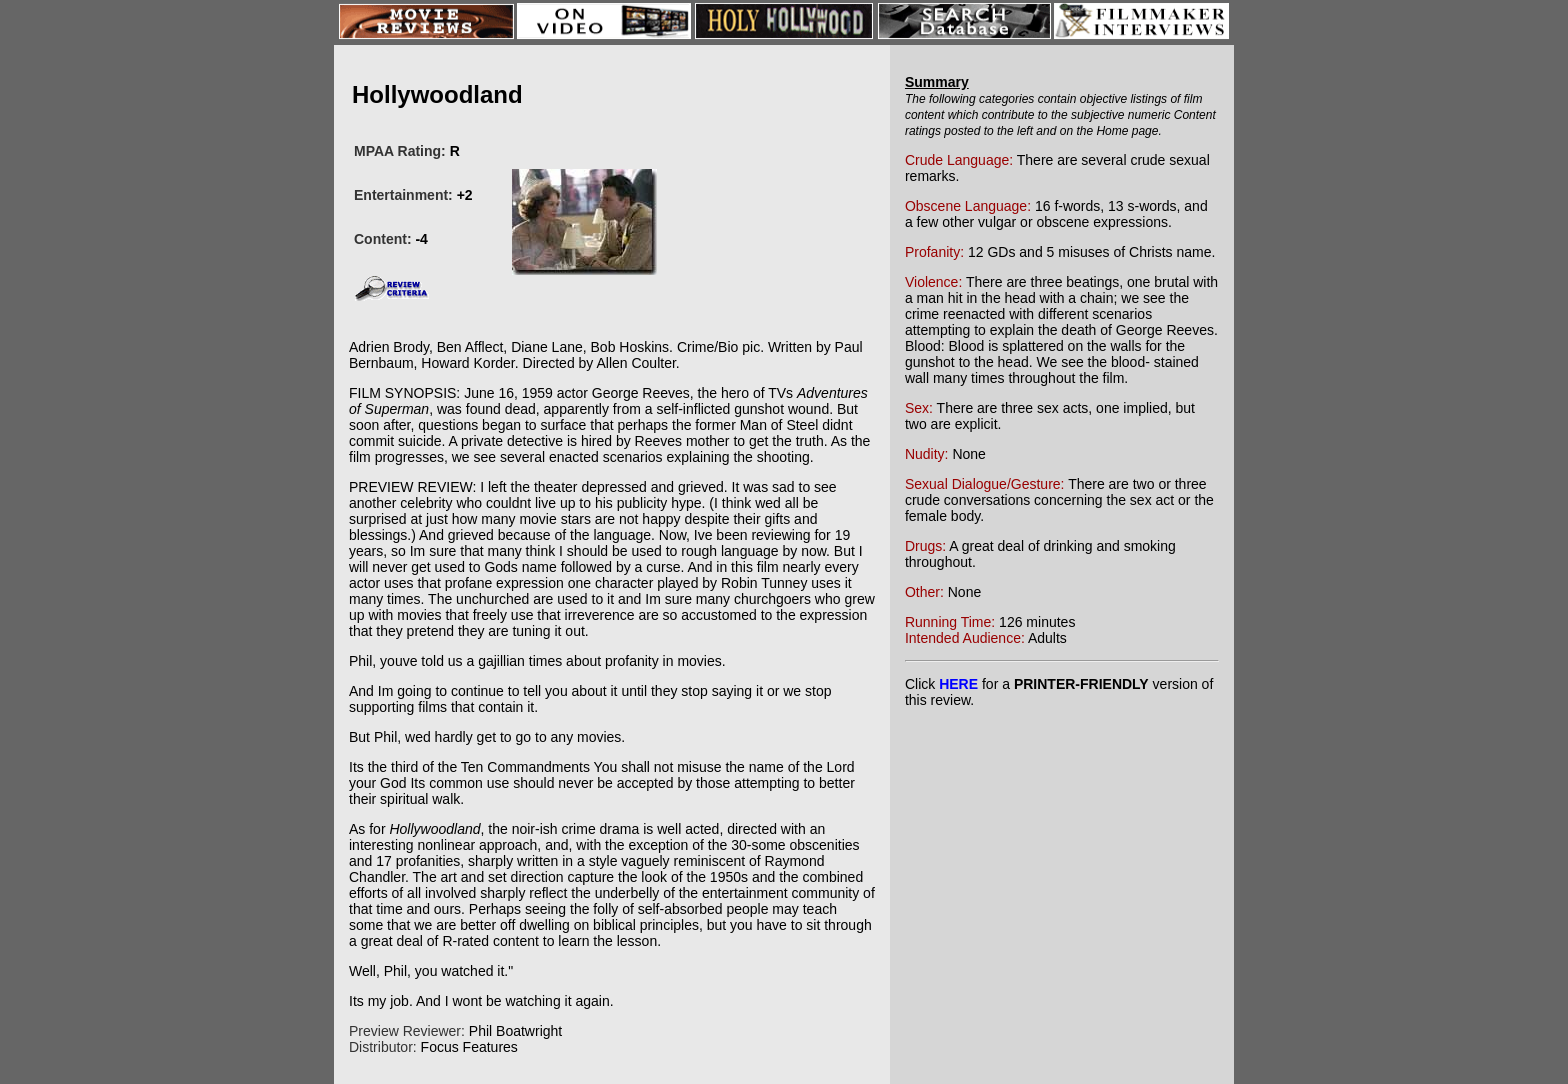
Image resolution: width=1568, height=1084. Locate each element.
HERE (958, 684)
